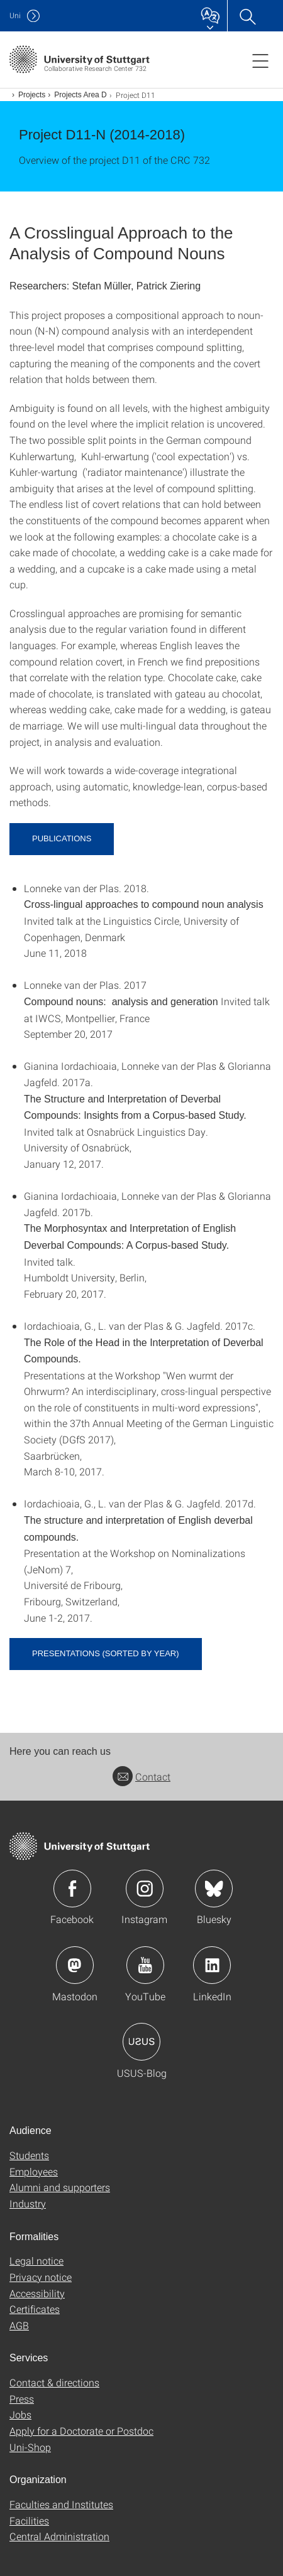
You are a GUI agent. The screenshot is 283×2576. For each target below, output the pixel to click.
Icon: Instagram (145, 1888)
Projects (31, 94)
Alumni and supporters (59, 2187)
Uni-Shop (30, 2447)
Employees (33, 2171)
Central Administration (59, 2536)
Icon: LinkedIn (212, 1965)
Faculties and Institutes (61, 2504)
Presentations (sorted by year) (105, 1653)
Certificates (34, 2308)
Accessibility (37, 2293)
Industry (27, 2203)
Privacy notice (40, 2276)
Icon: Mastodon (75, 1965)
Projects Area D (80, 94)
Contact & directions (54, 2382)
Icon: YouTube (145, 1965)
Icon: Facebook (72, 1888)
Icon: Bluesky (214, 1888)
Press (21, 2398)
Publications (61, 838)
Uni (15, 15)
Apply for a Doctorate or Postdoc (81, 2430)
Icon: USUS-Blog (141, 2042)
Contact (141, 1776)
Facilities (29, 2520)
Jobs (20, 2414)
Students (29, 2155)
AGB (19, 2325)
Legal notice (36, 2260)
